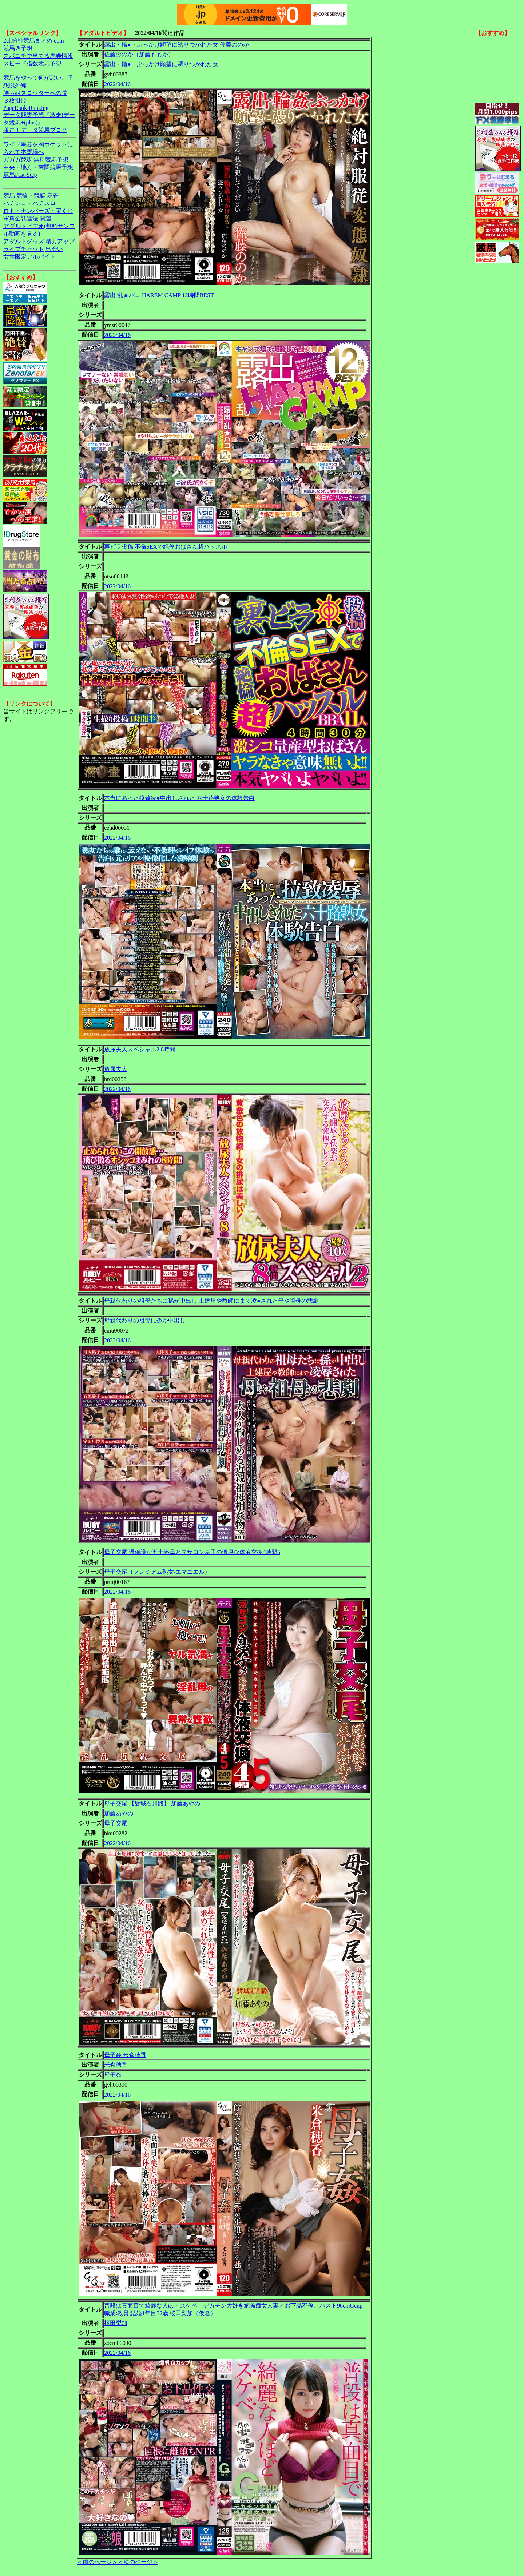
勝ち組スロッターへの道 (35, 93)
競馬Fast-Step (20, 175)
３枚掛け (15, 100)
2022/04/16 (117, 84)
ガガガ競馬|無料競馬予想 (35, 159)
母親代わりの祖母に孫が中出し (145, 1320)
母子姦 (113, 2074)
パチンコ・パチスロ (29, 203)
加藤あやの (118, 1813)
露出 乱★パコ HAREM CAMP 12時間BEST (159, 295)
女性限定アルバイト (29, 257)
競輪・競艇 (30, 195)
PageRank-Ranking (25, 108)
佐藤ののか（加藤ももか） (139, 54)
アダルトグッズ (23, 241)
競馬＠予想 (17, 48)
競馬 (9, 195)
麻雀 (53, 195)
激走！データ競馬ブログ (35, 130)
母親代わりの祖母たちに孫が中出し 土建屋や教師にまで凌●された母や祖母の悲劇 (211, 1301)
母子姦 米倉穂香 (125, 2055)
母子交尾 (115, 1823)
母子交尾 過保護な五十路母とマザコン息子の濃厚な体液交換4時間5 (192, 1552)
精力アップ (60, 241)
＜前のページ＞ (97, 2562)
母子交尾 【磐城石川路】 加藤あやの (152, 1803)
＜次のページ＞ (138, 2562)
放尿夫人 (115, 1069)
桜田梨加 (115, 2323)
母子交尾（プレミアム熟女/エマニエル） (157, 1572)
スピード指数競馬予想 (32, 63)
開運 (45, 218)
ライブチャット (23, 249)
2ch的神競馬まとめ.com (33, 40)
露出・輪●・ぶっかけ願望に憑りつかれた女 (161, 64)
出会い (54, 249)
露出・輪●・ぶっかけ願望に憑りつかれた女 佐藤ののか (176, 44)
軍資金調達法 (20, 218)
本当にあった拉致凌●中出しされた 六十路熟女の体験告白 (179, 798)
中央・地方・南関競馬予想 (38, 167)
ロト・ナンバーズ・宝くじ (38, 211)
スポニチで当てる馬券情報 (38, 56)
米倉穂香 (115, 2065)
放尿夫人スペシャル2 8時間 (139, 1049)
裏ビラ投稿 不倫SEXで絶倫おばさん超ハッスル (165, 547)
